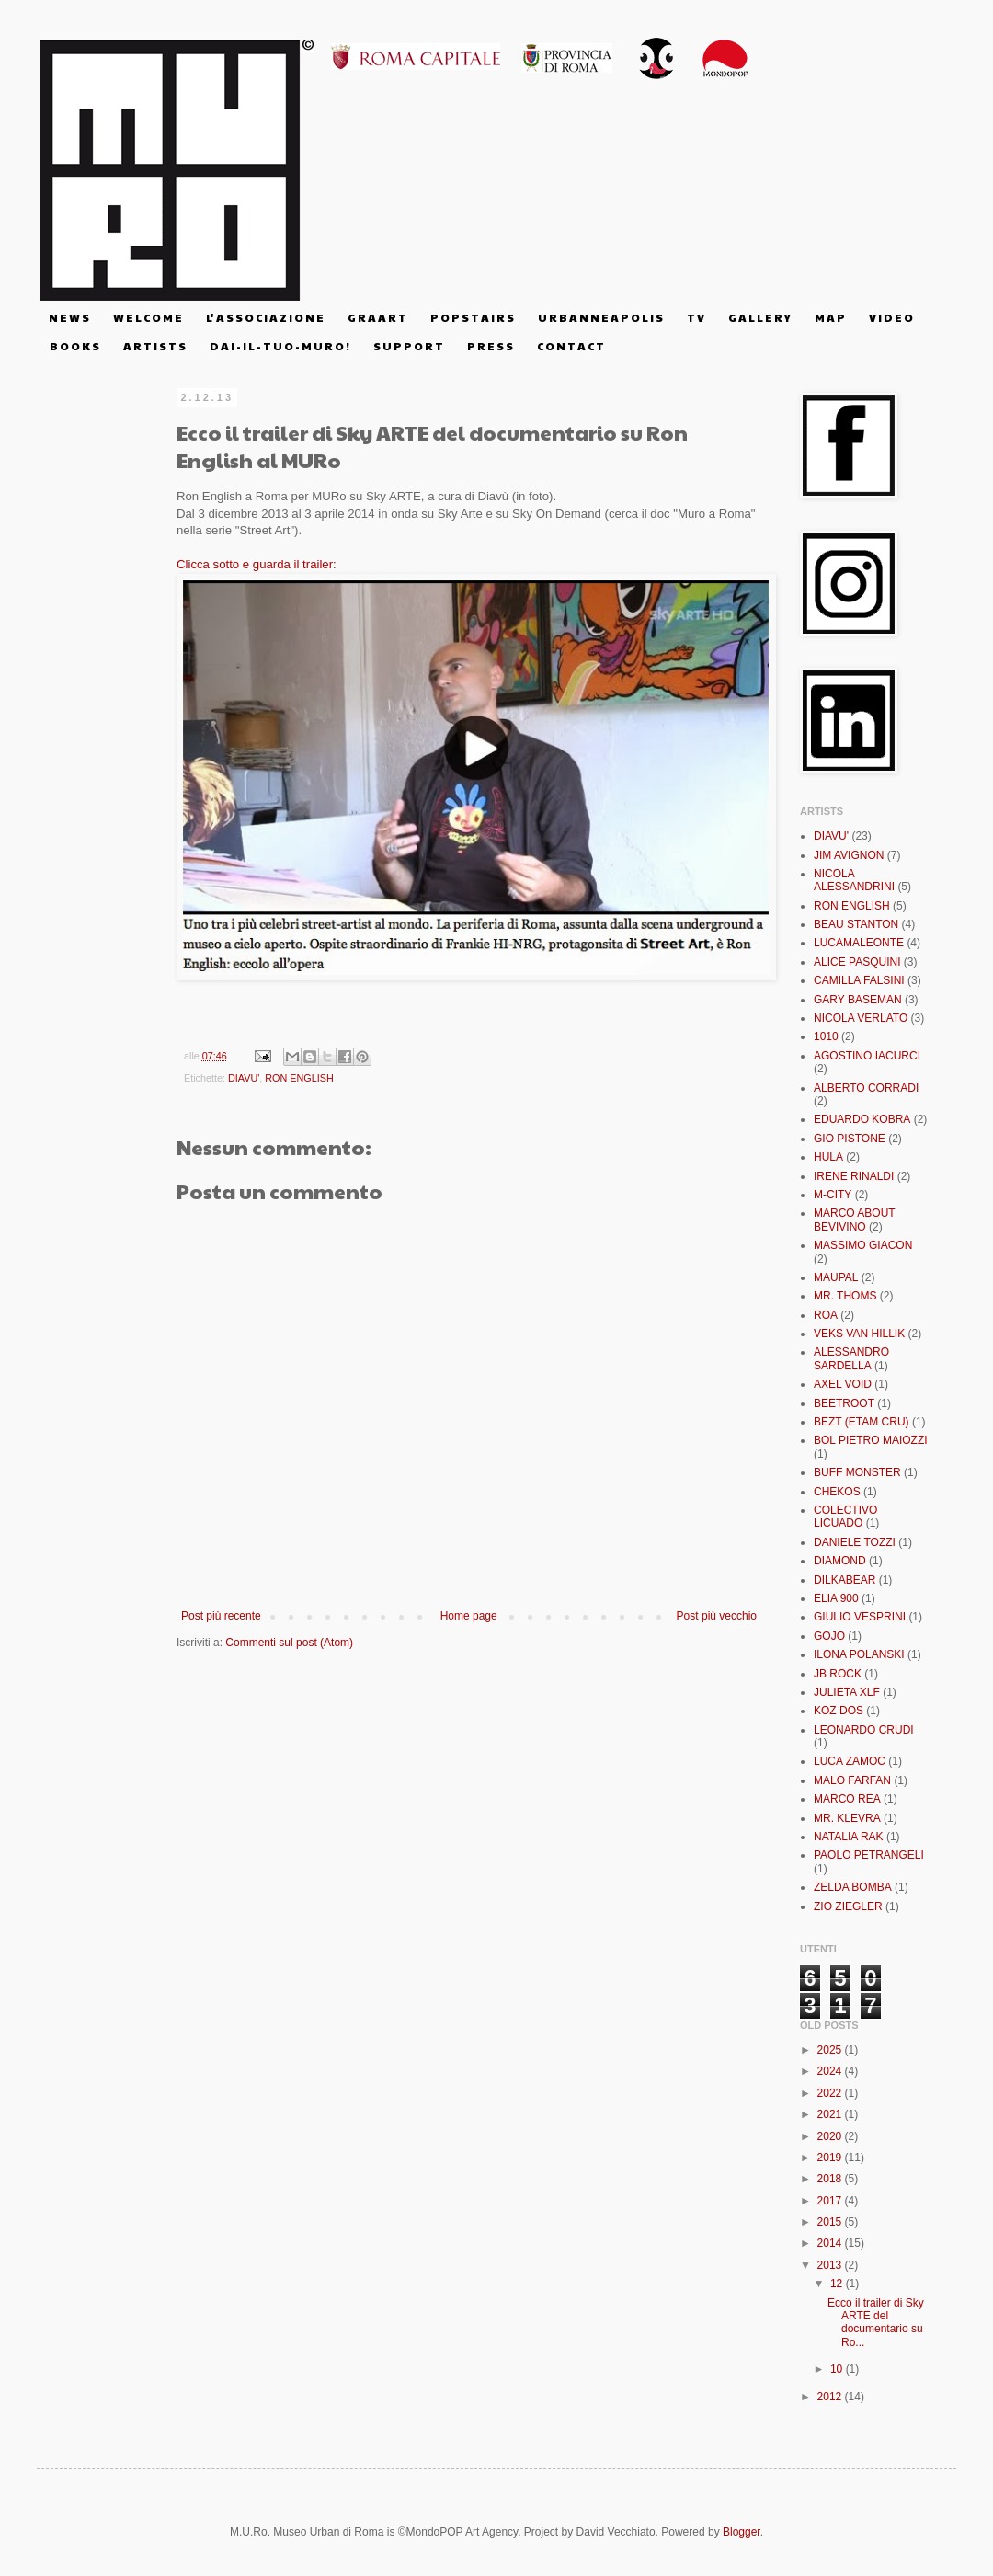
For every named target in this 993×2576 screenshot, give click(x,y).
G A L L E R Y (759, 317)
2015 (831, 2221)
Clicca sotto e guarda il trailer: (257, 564)
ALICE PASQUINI (857, 962)
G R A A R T (377, 317)
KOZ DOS (838, 1710)
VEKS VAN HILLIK (859, 1333)
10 (838, 2369)
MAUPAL (836, 1277)
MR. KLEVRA (847, 1818)
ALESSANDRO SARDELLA (851, 1358)
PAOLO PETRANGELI (869, 1855)
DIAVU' (243, 1077)
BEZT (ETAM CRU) (861, 1421)
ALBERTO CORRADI (866, 1088)
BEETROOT (844, 1403)
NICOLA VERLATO (860, 1018)
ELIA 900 (836, 1598)
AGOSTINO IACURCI (867, 1055)
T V (695, 317)
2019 (831, 2157)
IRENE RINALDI (854, 1176)
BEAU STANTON (856, 924)
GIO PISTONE (849, 1138)
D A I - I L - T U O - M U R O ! (279, 345)
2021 (831, 2114)
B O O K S (74, 345)
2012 (831, 2396)
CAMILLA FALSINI (859, 980)
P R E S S (490, 345)
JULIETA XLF (847, 1692)
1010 (826, 1036)
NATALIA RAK (849, 1836)
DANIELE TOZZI (855, 1542)
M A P (830, 317)
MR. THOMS (845, 1295)
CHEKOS (837, 1491)
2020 (831, 2136)
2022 (831, 2093)
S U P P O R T (408, 345)
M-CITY (832, 1194)
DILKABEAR (844, 1580)
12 (838, 2283)
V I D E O (891, 317)
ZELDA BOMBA (853, 1887)
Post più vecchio (717, 1615)
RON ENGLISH (299, 1077)
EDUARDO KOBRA (862, 1119)
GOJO (829, 1636)
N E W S (69, 317)
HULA (828, 1157)
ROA (826, 1315)
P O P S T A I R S (472, 317)
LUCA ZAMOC (849, 1761)
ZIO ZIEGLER (848, 1906)
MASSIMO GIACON (863, 1245)
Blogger (741, 2531)
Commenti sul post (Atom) (289, 1642)
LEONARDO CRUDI (864, 1729)
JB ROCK (838, 1673)
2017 (831, 2200)
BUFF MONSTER (857, 1472)
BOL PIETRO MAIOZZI (871, 1440)
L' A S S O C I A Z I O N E (265, 317)
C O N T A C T (570, 345)
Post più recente (221, 1615)
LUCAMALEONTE (859, 942)
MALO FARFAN (852, 1780)
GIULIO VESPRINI (860, 1616)
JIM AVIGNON (849, 855)
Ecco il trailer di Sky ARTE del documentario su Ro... (876, 2322)
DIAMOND (840, 1560)
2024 (831, 2071)
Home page (468, 1615)
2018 (831, 2178)
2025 (831, 2050)
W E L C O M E (147, 317)
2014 (831, 2243)
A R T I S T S (154, 345)
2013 (831, 2265)
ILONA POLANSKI (859, 1654)
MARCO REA (847, 1798)
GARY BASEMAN (858, 999)
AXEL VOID (843, 1384)
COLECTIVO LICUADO (845, 1516)
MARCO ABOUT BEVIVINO (854, 1219)
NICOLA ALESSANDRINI (854, 880)
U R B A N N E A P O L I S (600, 317)
